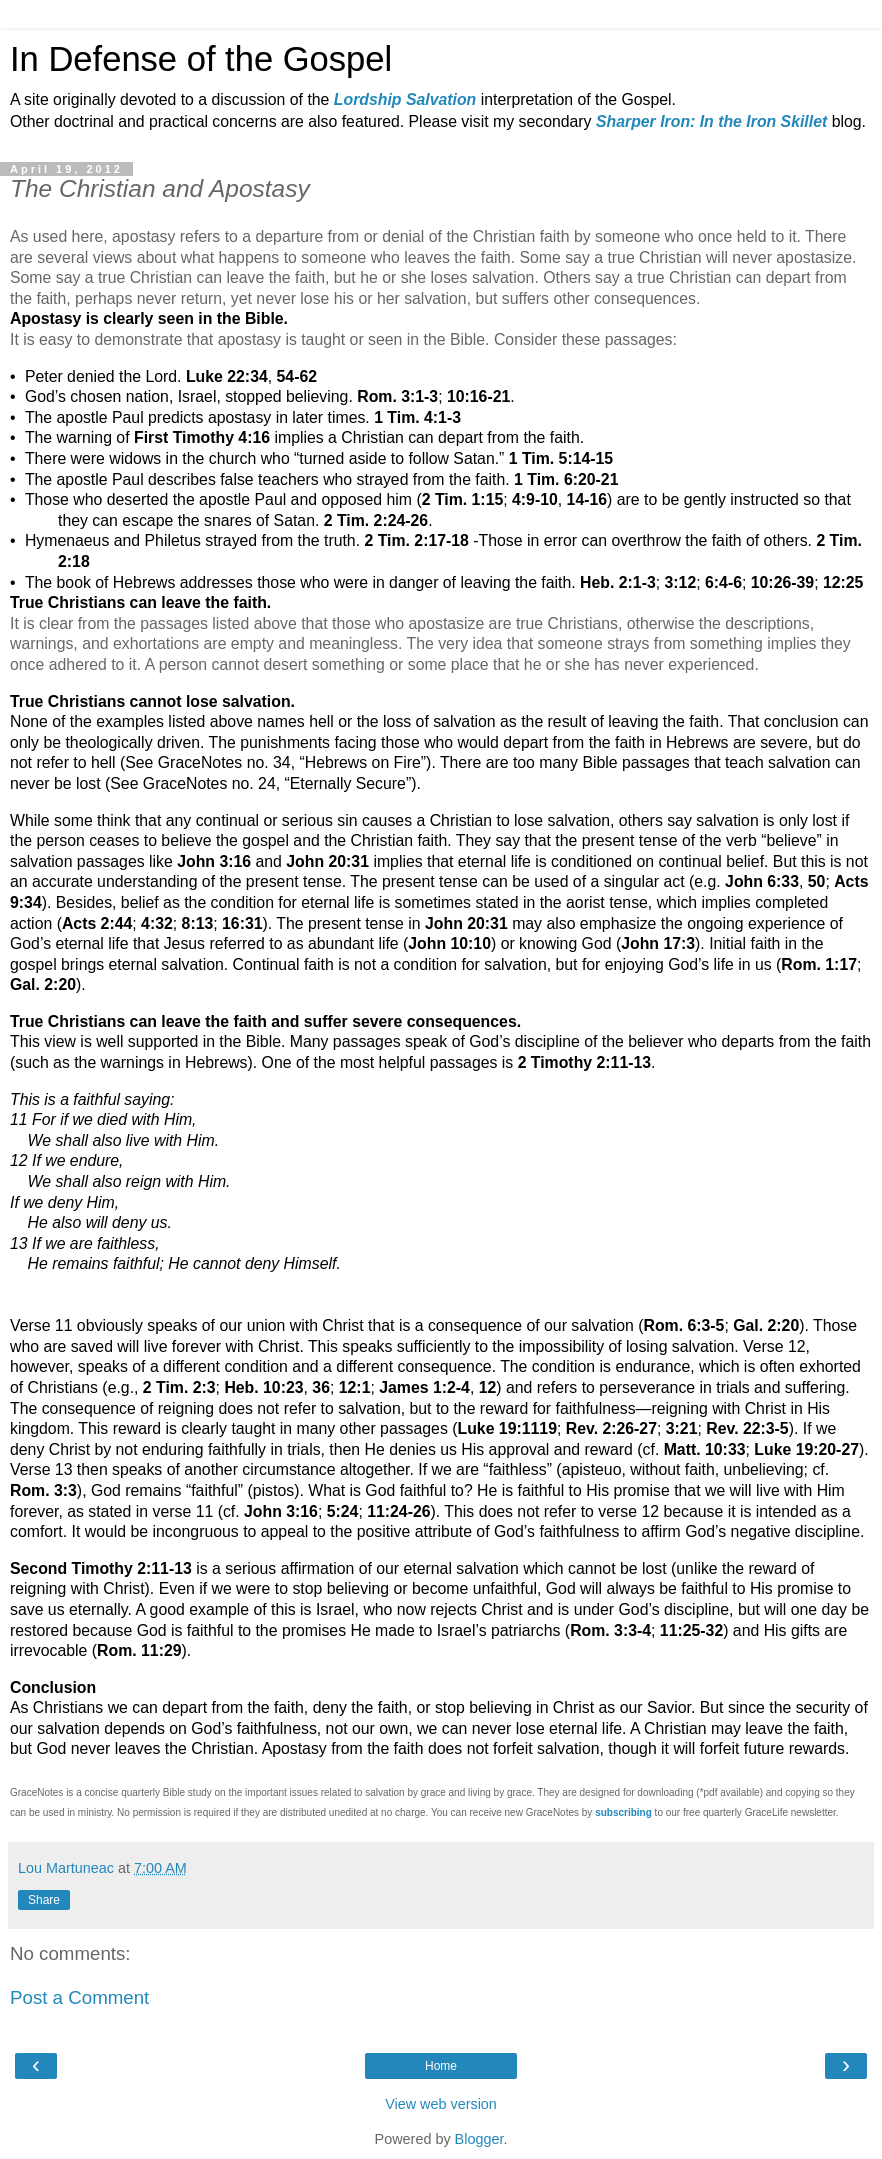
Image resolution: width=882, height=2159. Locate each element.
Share (44, 1900)
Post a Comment (79, 1997)
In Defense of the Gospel (201, 59)
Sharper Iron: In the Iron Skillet (711, 121)
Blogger (479, 2139)
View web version (441, 2104)
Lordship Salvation (405, 99)
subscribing (623, 1812)
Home (441, 2066)
